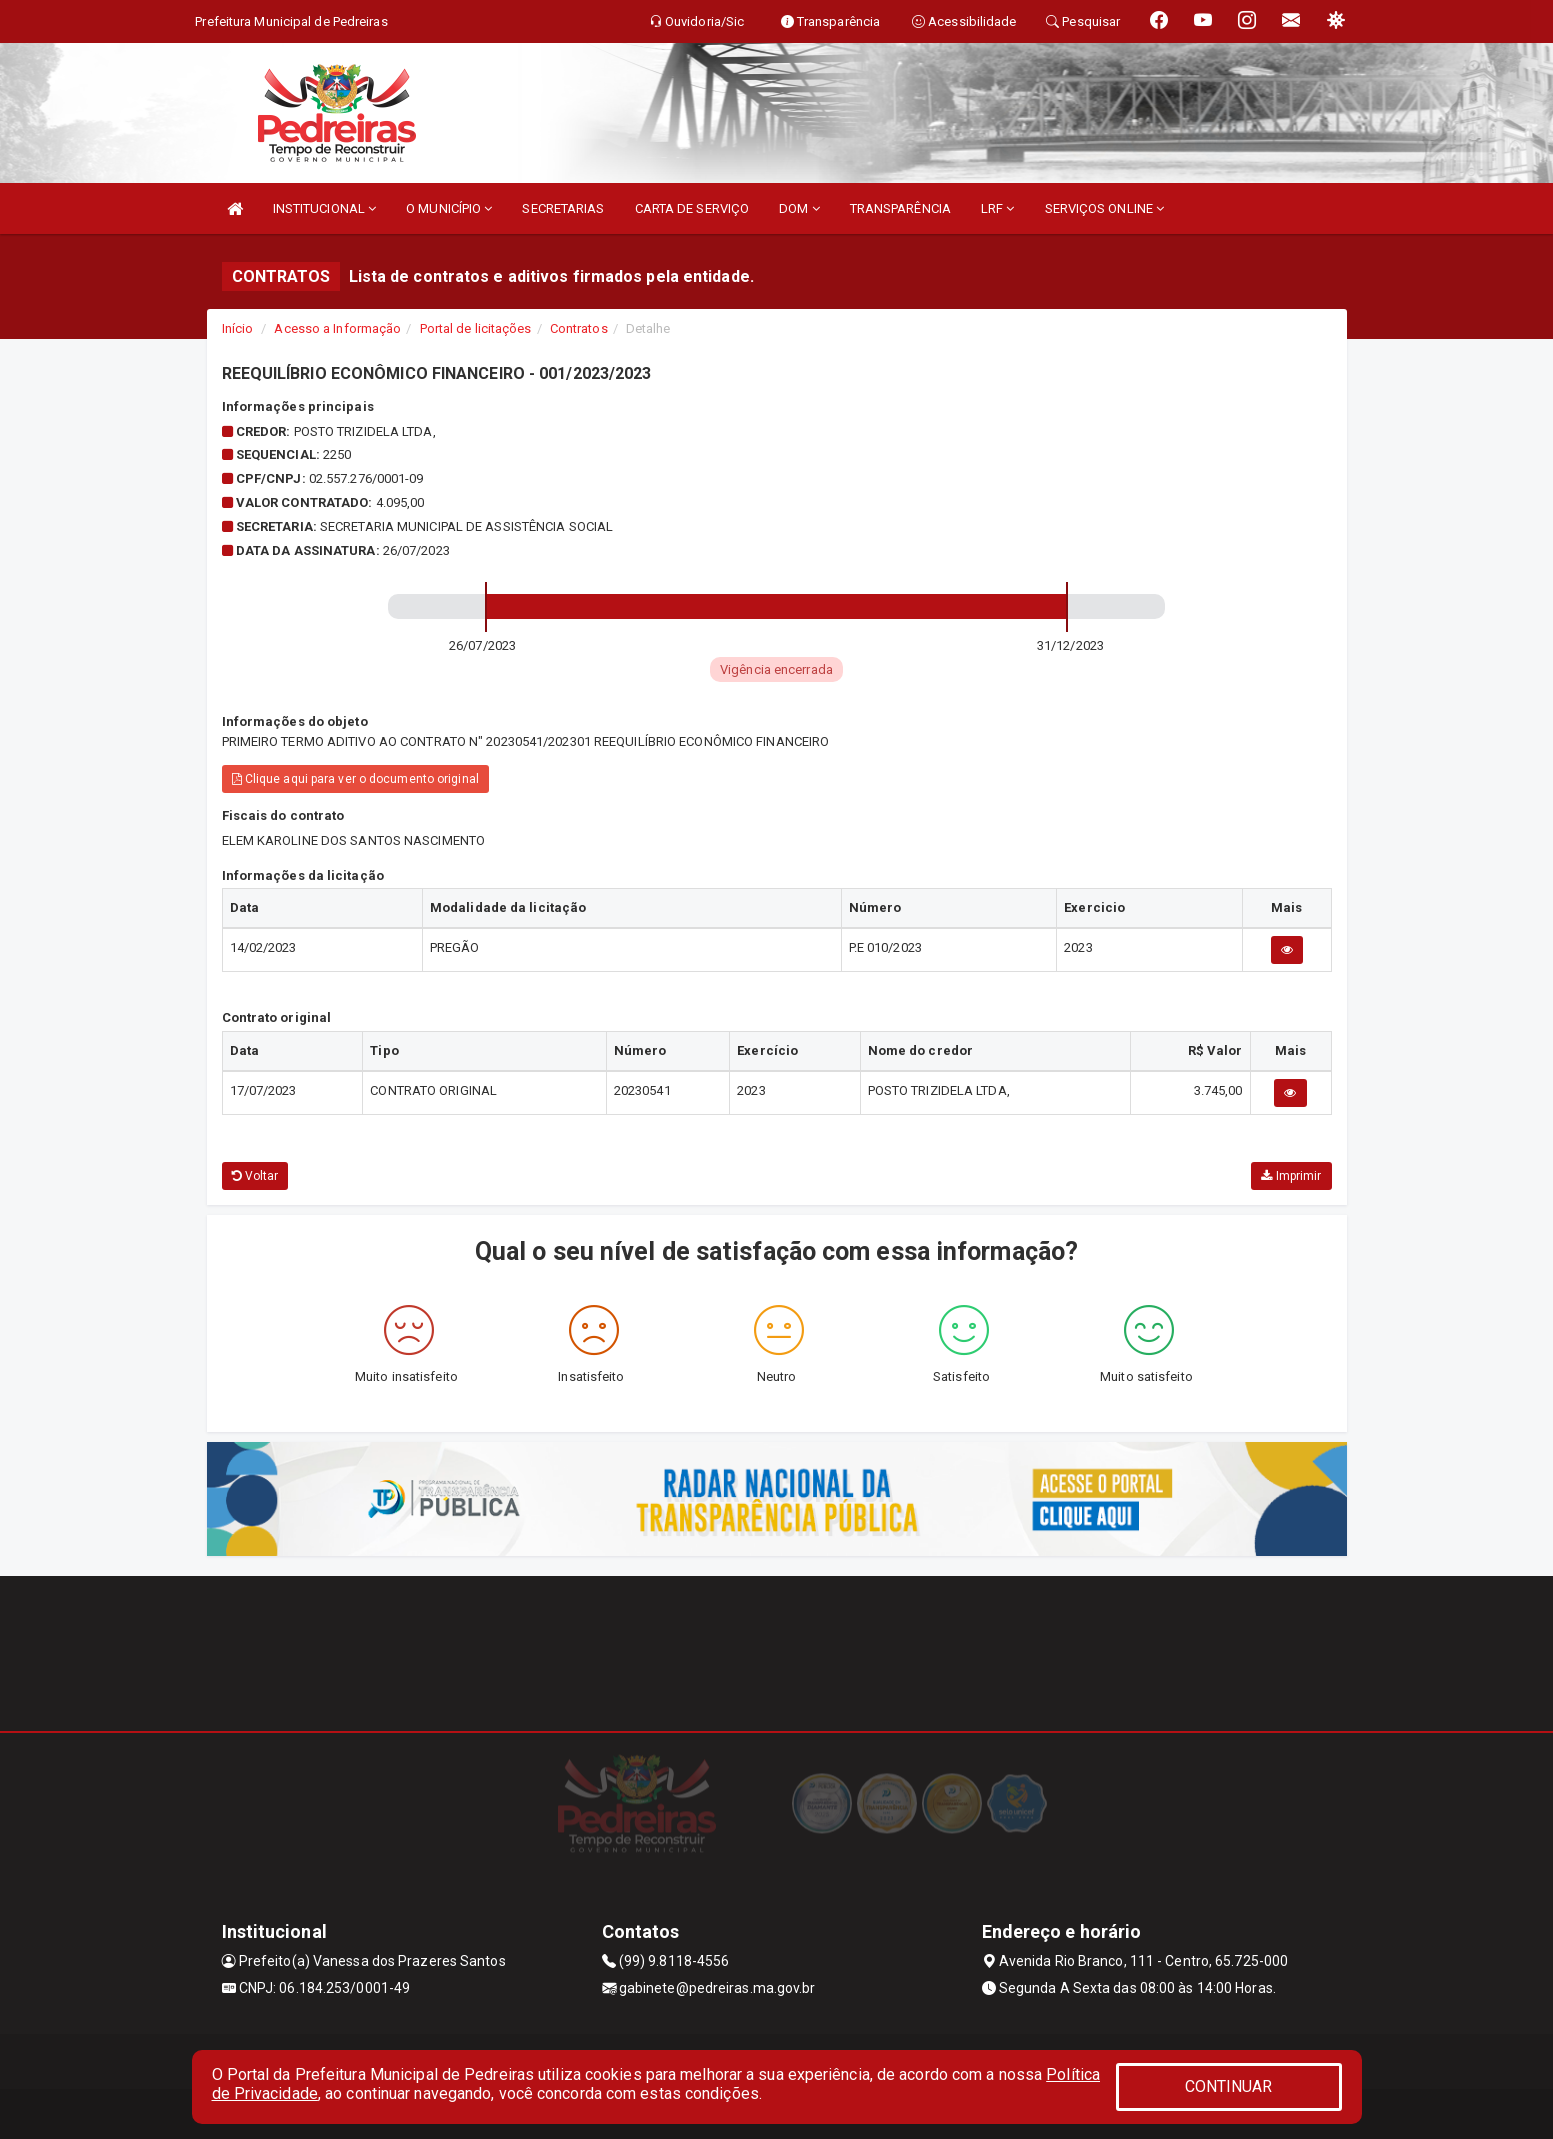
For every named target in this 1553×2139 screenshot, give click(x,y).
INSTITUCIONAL (325, 208)
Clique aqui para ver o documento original (355, 779)
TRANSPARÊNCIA (900, 208)
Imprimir (1291, 1176)
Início (238, 328)
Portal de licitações (476, 328)
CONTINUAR (1229, 2086)
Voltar (255, 1176)
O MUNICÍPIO (449, 208)
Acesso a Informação (337, 328)
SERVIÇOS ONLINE (1105, 208)
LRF (998, 208)
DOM (799, 208)
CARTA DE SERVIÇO (692, 208)
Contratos (579, 328)
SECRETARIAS (563, 208)
